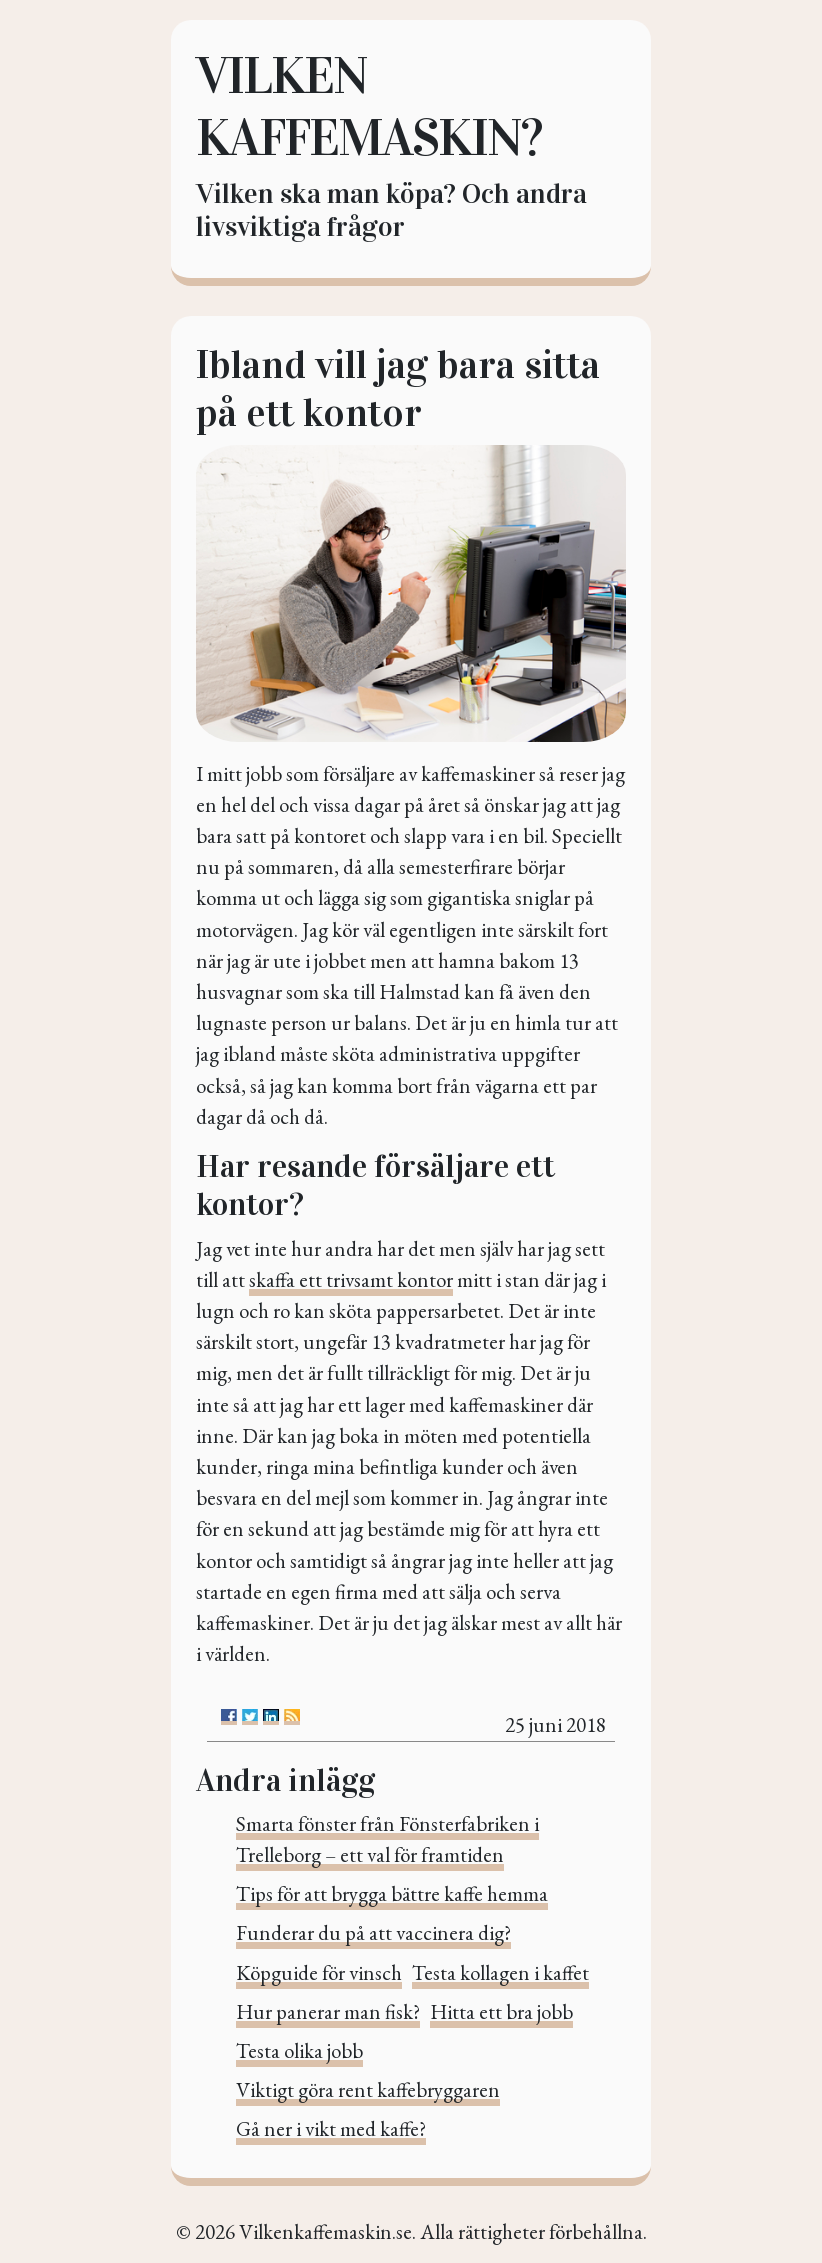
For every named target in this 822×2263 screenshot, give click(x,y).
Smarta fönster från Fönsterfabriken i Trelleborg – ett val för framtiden (387, 1839)
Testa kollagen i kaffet (500, 1972)
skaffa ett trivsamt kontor (351, 1279)
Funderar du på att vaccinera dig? (373, 1932)
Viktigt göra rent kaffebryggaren (368, 2089)
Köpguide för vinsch (319, 1972)
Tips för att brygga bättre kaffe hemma (392, 1893)
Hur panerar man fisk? (328, 2011)
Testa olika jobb (299, 2050)
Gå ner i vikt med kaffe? (331, 2128)
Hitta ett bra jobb (501, 2011)
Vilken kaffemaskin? (368, 106)
